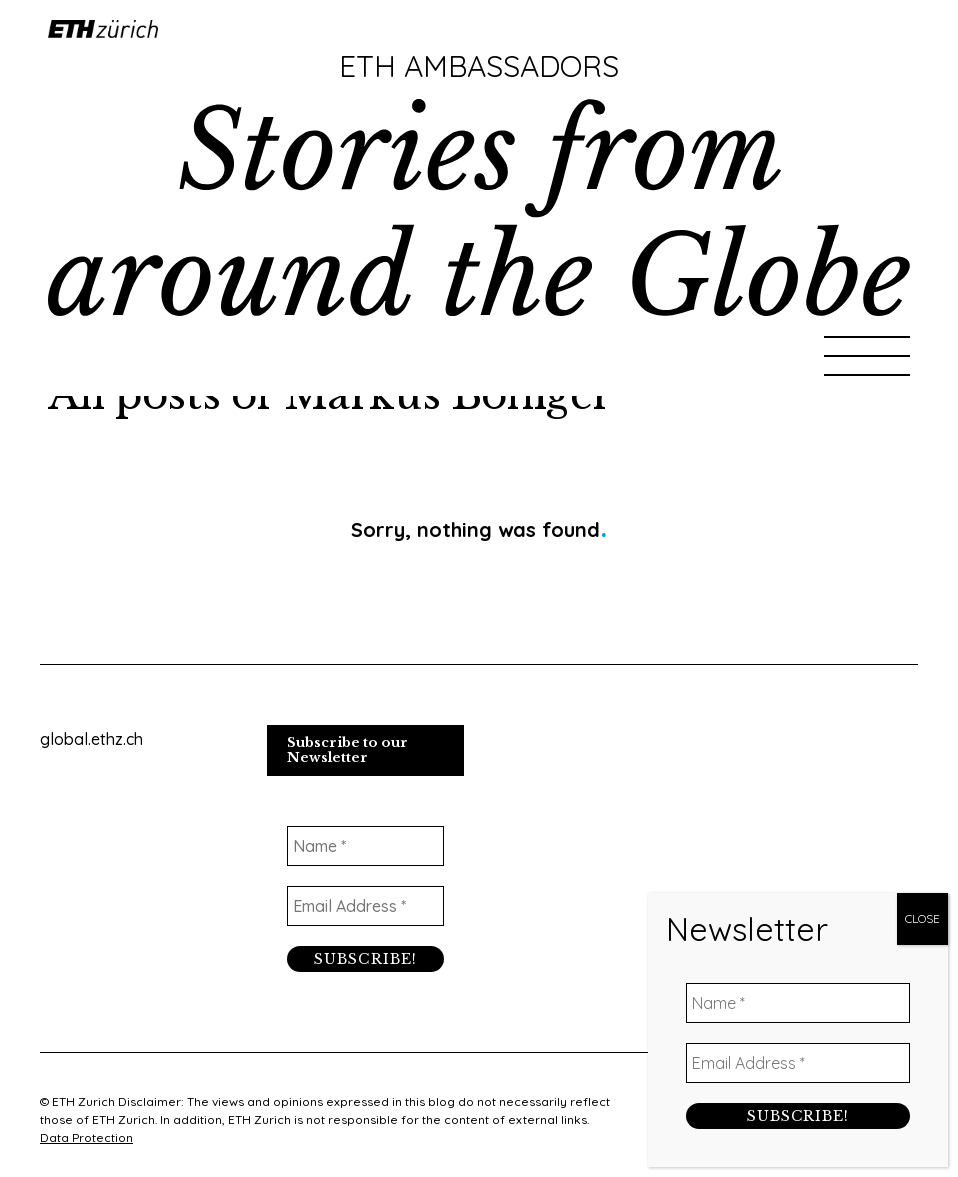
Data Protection (86, 1137)
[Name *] (365, 846)
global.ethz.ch (91, 739)
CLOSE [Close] (922, 467)
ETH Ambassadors (479, 66)
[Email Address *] (365, 906)
